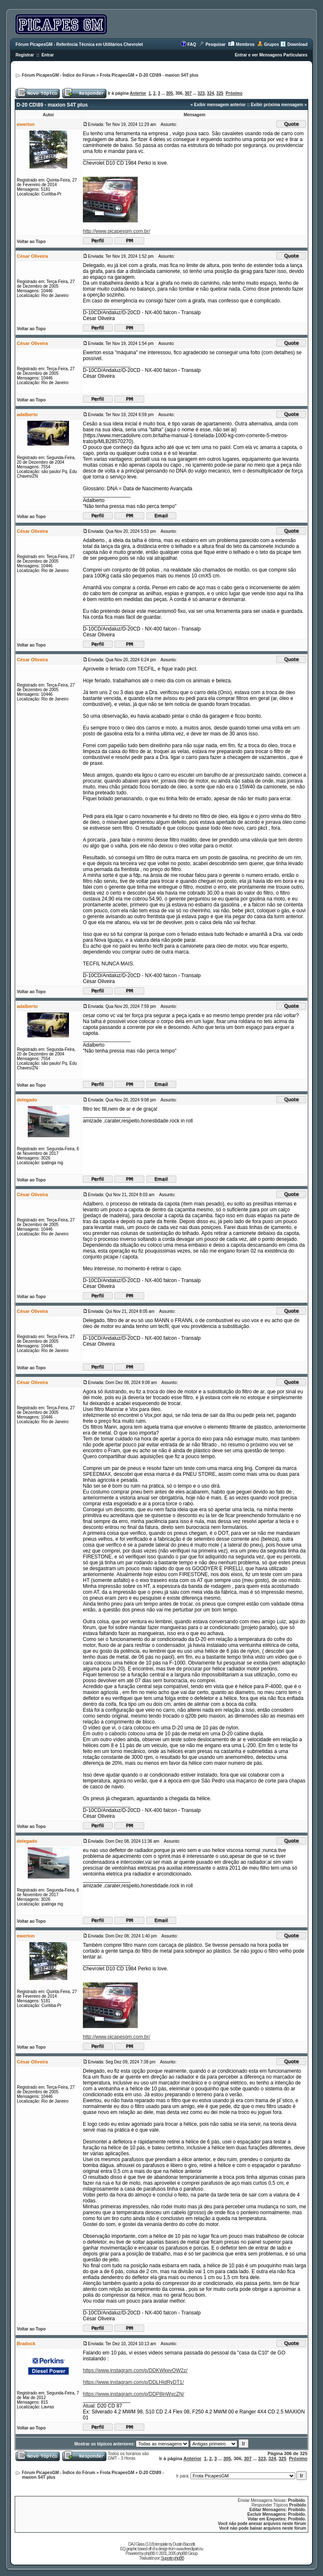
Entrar (48, 55)
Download (297, 44)
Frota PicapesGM (117, 75)
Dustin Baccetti (184, 2544)
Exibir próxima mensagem (277, 104)
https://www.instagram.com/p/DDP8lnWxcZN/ (133, 2394)
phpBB (149, 2553)
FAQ (192, 44)
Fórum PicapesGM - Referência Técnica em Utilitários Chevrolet (79, 44)
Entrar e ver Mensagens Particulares (271, 55)
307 (188, 93)
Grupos (271, 44)
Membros (245, 44)
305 (169, 93)
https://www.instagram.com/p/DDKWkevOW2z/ (135, 2370)
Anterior (138, 93)
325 (219, 93)
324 (210, 93)
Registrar (25, 55)
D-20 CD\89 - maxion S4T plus (168, 75)
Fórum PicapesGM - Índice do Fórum (58, 75)
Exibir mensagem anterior (220, 104)
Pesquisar (216, 44)
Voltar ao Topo (31, 241)
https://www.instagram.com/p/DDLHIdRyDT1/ (133, 2382)
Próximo (234, 93)
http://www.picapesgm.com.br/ (116, 231)
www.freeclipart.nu (189, 2549)
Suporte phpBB (172, 2558)
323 (201, 93)
